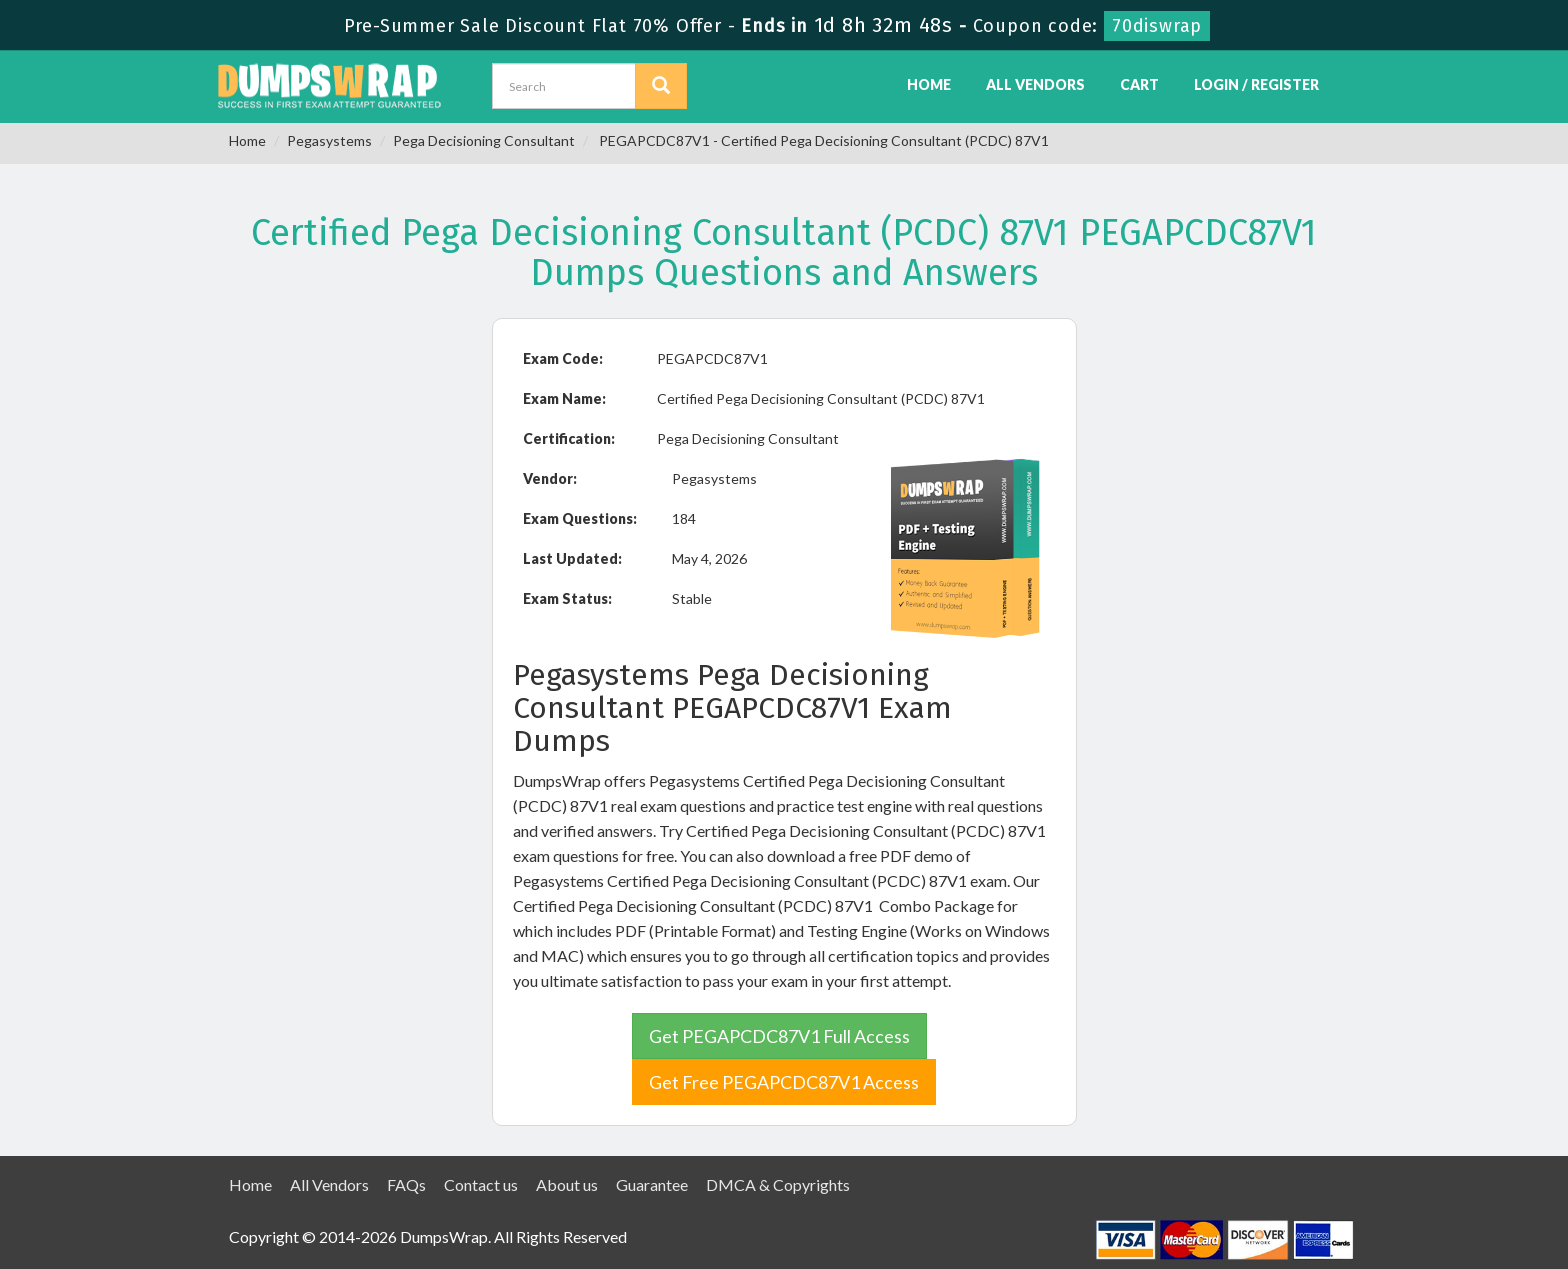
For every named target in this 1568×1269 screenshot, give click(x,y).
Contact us (481, 1184)
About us (567, 1184)
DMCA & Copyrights (778, 1184)
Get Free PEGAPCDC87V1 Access (784, 1082)
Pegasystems (329, 140)
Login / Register (1256, 84)
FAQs (406, 1184)
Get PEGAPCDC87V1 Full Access (779, 1036)
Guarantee (652, 1184)
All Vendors (1035, 84)
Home (929, 84)
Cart (1139, 84)
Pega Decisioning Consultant (484, 140)
